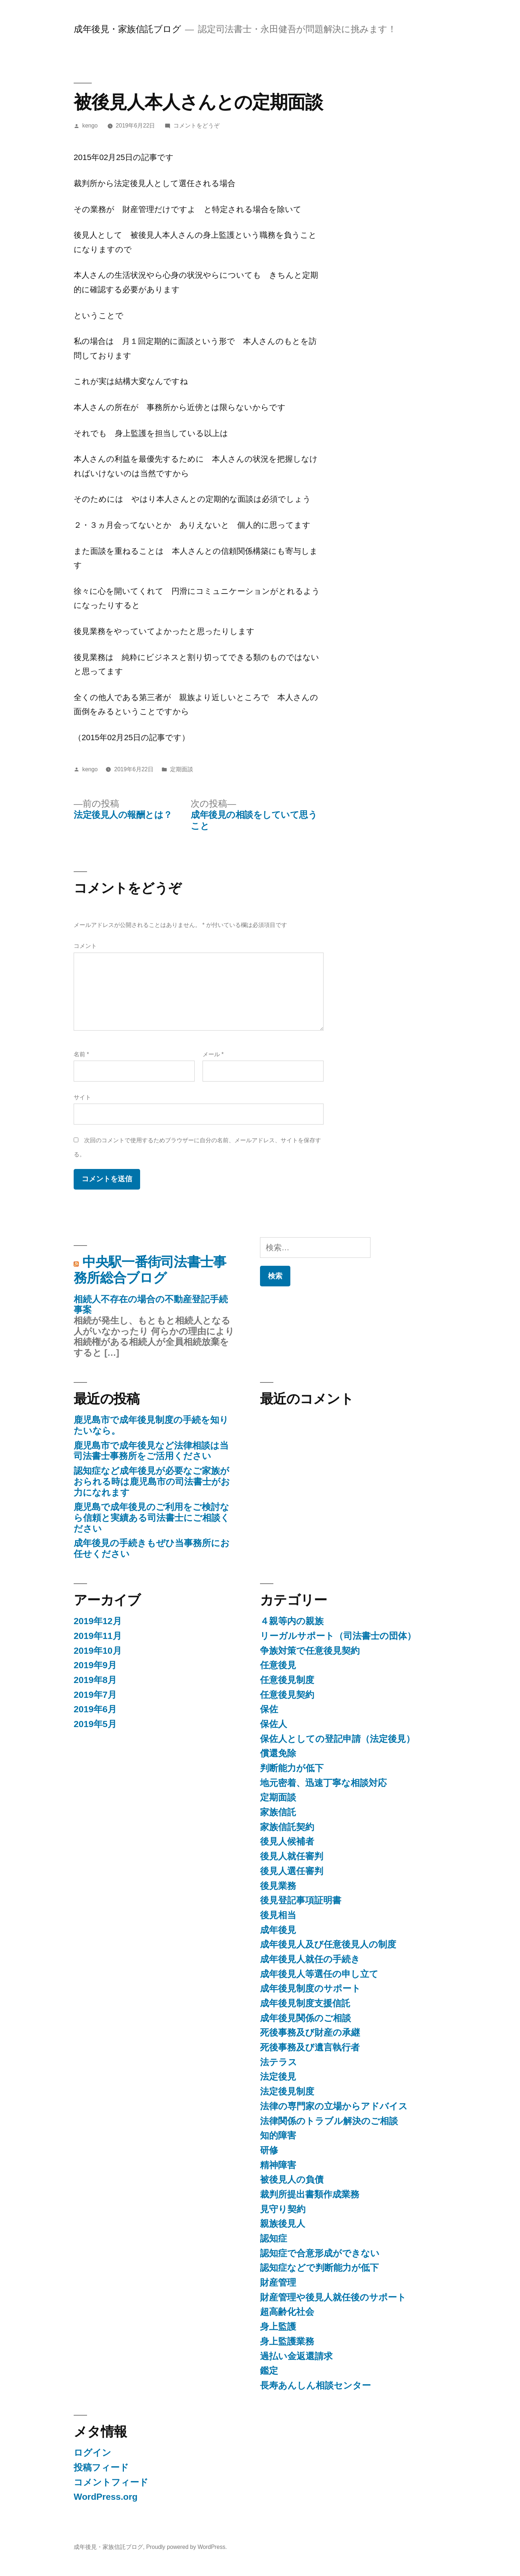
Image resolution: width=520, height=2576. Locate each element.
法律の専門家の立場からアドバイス (334, 2106)
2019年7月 (95, 1695)
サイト (82, 1097)
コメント (85, 946)
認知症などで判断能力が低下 (319, 2268)
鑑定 (269, 2371)
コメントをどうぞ (196, 125)
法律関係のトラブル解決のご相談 (329, 2121)
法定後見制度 (287, 2091)
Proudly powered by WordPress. (186, 2547)
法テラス (278, 2062)
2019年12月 (98, 1621)
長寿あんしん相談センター (315, 2385)
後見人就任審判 (291, 1856)
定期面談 (181, 769)
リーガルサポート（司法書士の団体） (338, 1636)
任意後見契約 (287, 1695)
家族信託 (278, 1812)
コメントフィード (111, 2482)
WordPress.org (106, 2497)
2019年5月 (95, 1724)
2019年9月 (95, 1665)
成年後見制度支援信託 (305, 2003)
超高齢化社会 (287, 2312)
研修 (269, 2150)
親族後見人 (282, 2223)
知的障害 (278, 2135)
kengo (90, 125)
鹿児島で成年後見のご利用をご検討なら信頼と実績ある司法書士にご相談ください (152, 1517)
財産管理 (278, 2282)
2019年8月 (95, 1680)
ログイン (92, 2453)
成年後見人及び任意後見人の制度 (328, 1944)
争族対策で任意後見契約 (310, 1651)
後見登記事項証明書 (300, 1900)
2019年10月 (98, 1651)
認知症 (273, 2238)
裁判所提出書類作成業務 (309, 2194)
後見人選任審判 (291, 1871)
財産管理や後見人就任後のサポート (333, 2297)
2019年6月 (95, 1709)
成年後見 (278, 1930)
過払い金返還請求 (296, 2356)
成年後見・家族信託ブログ (127, 29)
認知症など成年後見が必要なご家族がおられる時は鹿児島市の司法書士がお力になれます (152, 1481)
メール (213, 1054)
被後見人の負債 (292, 2179)
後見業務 (278, 1886)
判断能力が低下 (292, 1768)
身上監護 (278, 2326)
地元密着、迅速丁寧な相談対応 (323, 1783)
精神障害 (278, 2165)
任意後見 (278, 1665)
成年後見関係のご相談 (305, 2018)
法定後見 (278, 2076)
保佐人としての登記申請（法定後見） (337, 1739)
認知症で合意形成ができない (320, 2253)
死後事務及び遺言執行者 (310, 2047)
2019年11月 (98, 1636)
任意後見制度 (287, 1680)
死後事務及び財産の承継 (310, 2032)
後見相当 (278, 1915)
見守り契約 (283, 2209)
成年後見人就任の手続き (310, 1959)
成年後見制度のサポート (310, 1988)
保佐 (269, 1709)
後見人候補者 (287, 1841)
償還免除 (278, 1753)
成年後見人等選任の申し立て (319, 1974)
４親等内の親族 (292, 1621)
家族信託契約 (287, 1827)
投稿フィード (101, 2467)
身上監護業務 (287, 2341)
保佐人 (273, 1724)
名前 (81, 1054)
